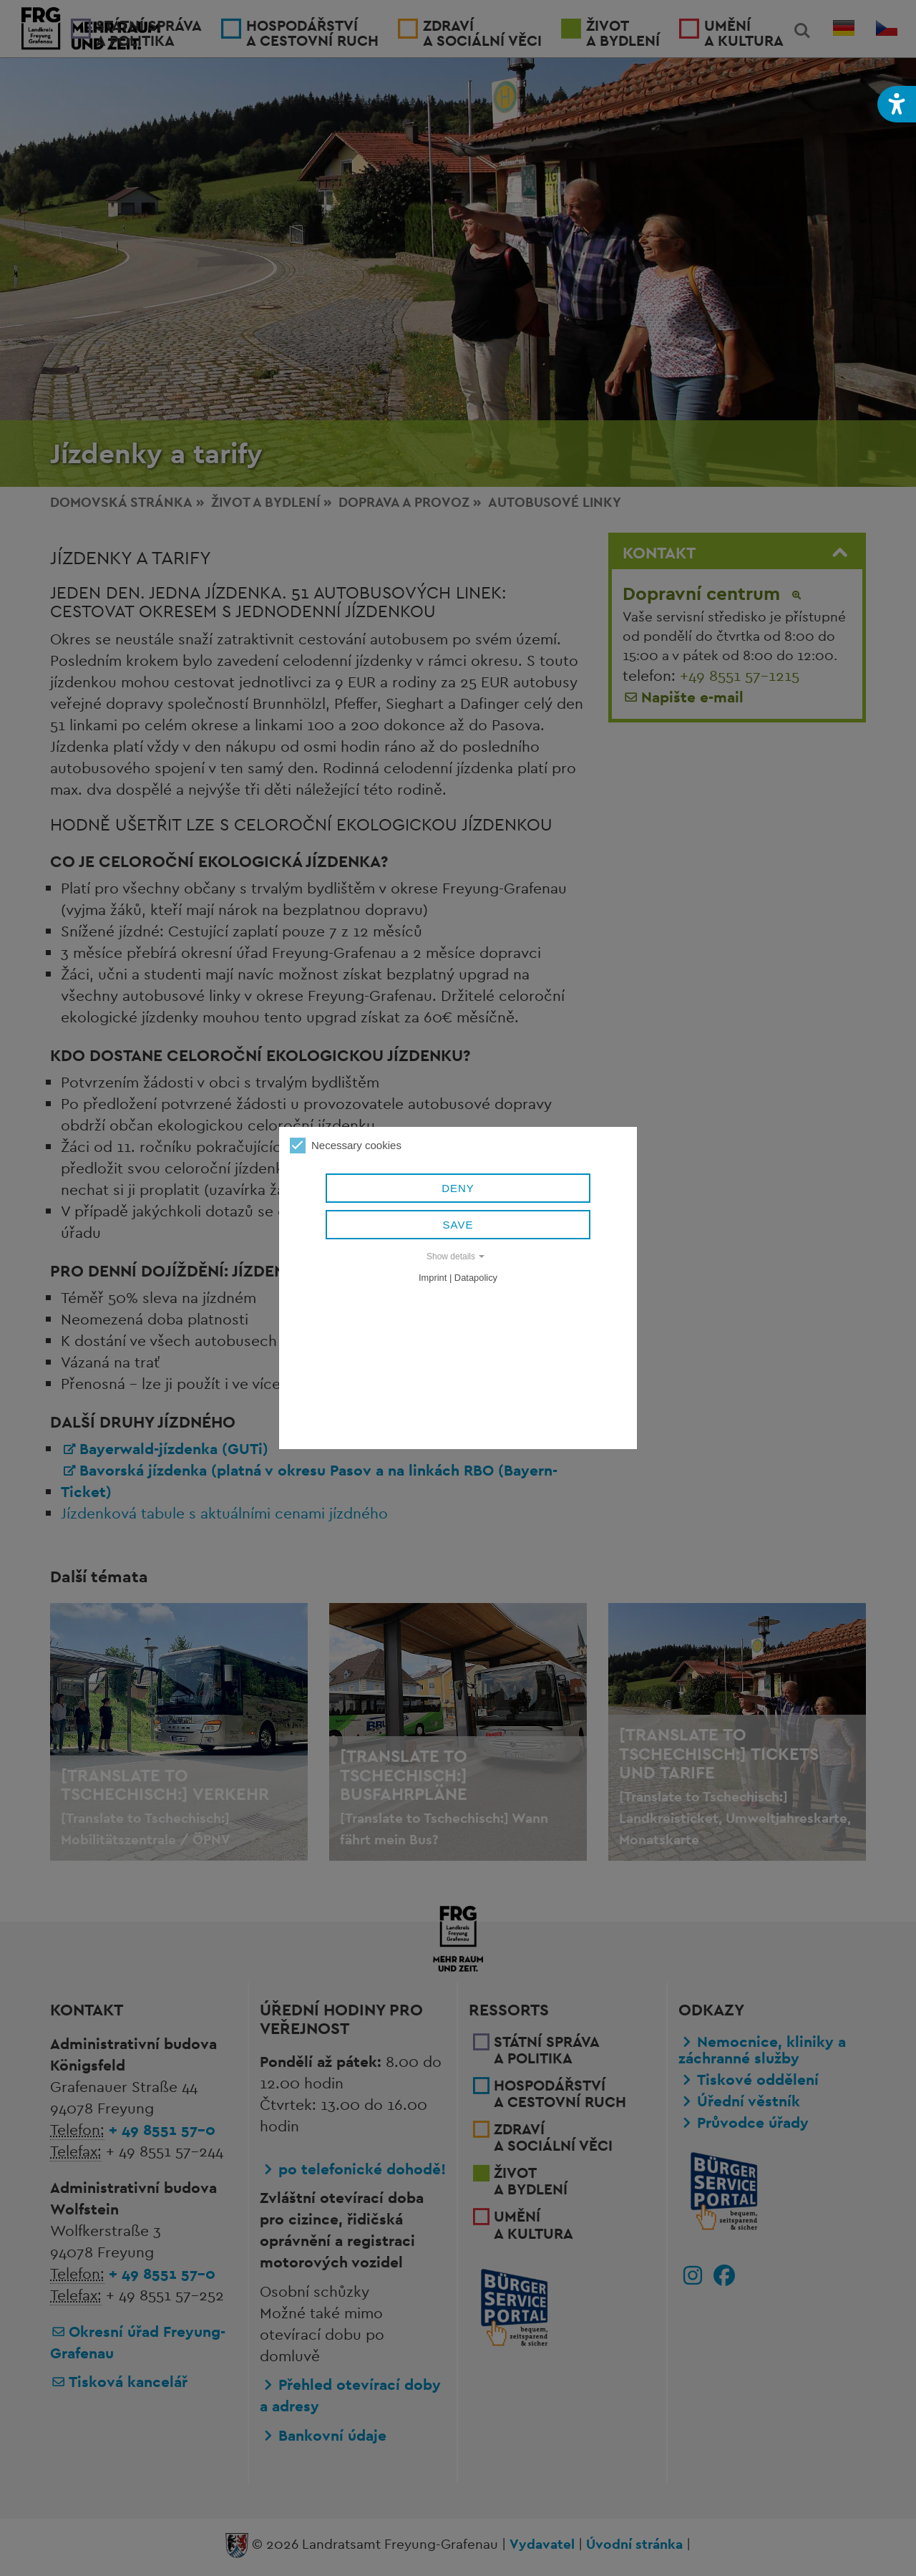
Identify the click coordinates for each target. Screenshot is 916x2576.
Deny (458, 1188)
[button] (896, 104)
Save (458, 1225)
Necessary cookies (345, 1145)
